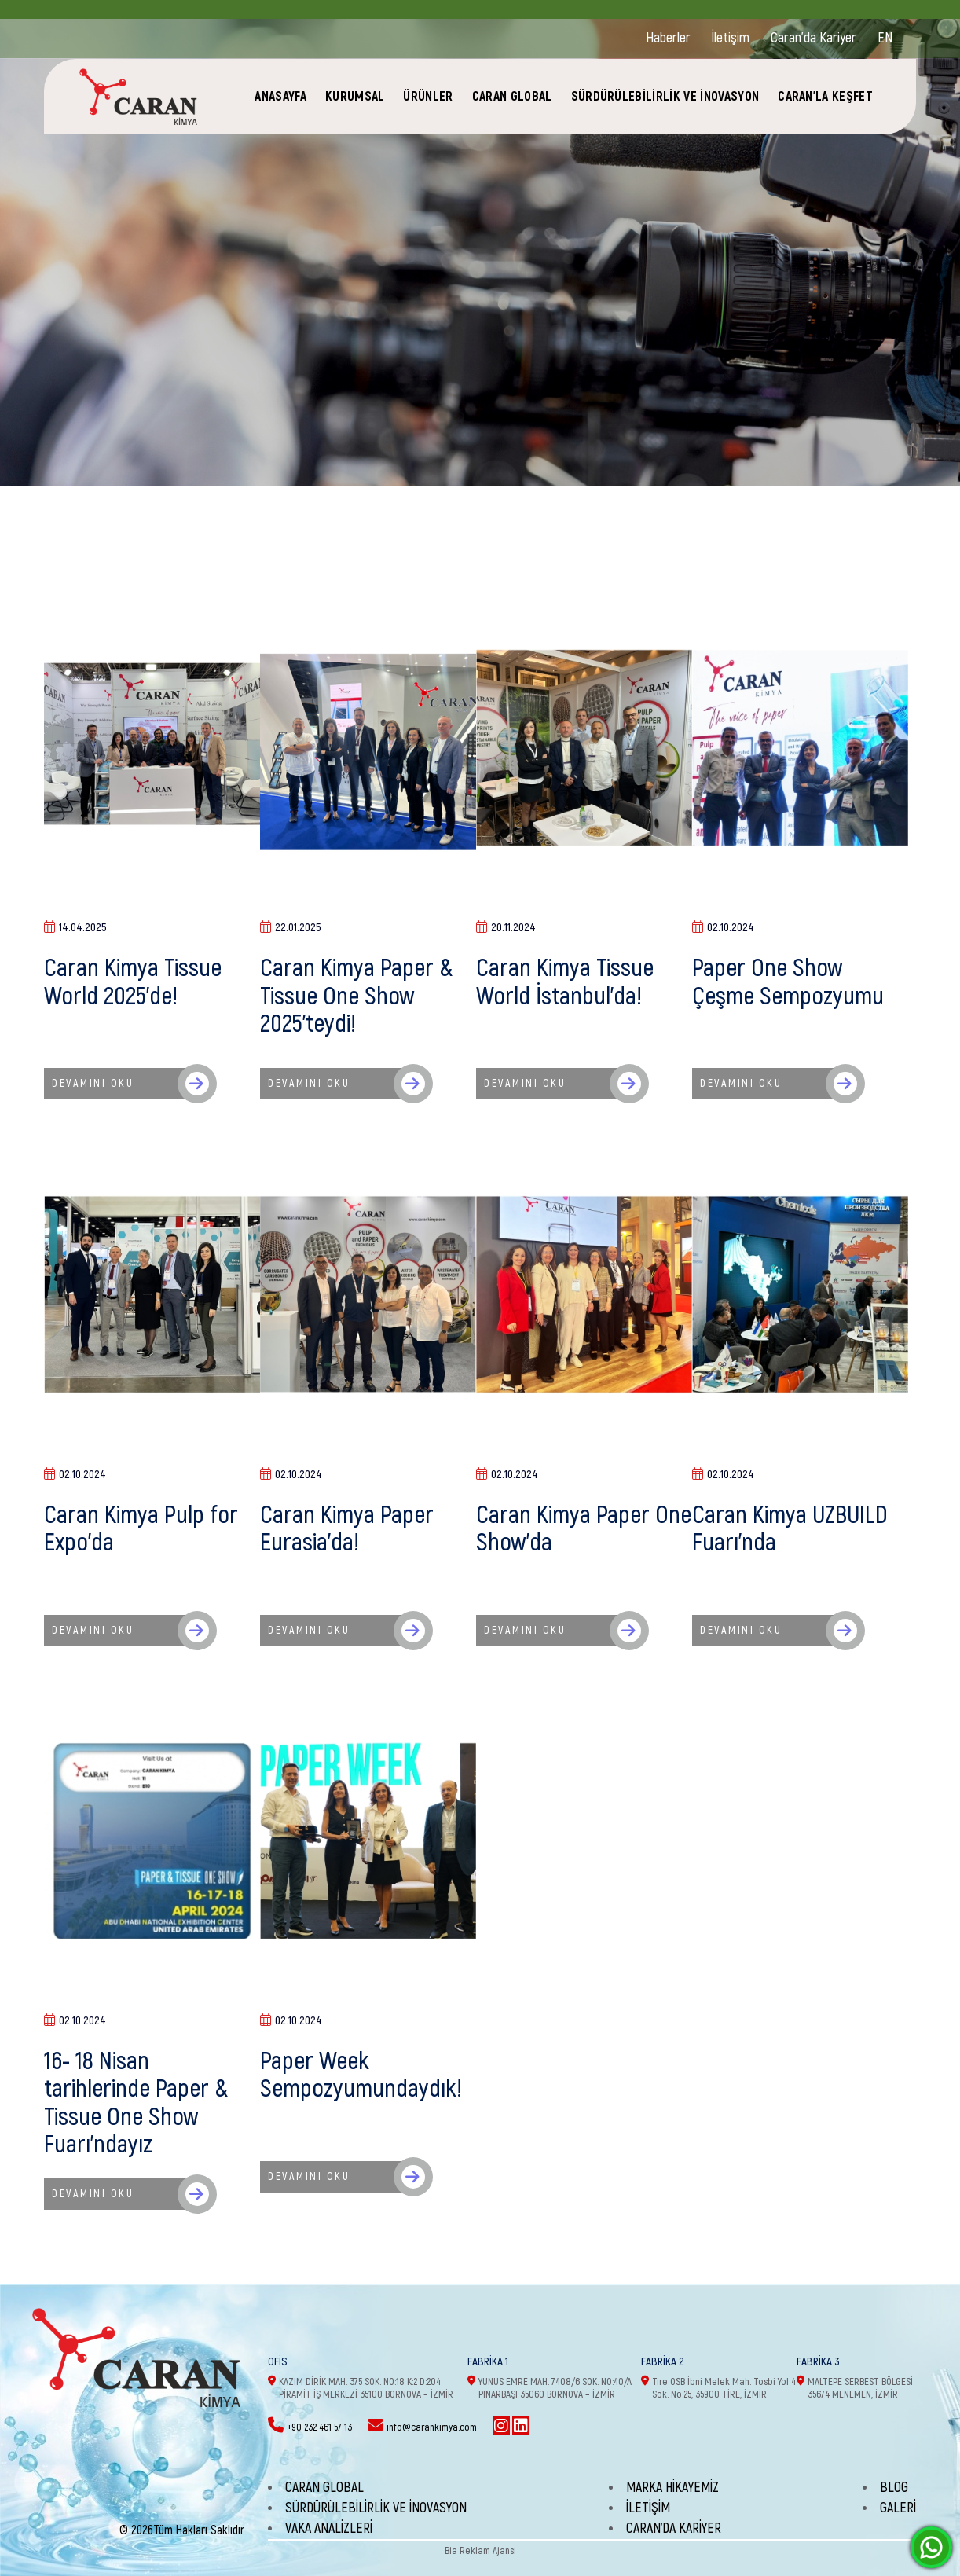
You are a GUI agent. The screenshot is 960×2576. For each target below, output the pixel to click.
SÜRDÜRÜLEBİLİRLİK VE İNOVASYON (665, 96)
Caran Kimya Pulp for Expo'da (144, 1528)
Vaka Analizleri (328, 2528)
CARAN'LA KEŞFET (825, 96)
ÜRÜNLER (428, 96)
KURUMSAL (355, 96)
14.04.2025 (75, 927)
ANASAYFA (280, 96)
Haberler (668, 38)
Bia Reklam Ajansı (480, 2550)
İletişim (730, 38)
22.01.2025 (290, 927)
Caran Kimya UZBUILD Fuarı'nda (794, 1528)
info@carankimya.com (432, 2426)
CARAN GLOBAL (512, 96)
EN (885, 38)
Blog (894, 2487)
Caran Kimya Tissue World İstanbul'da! (568, 981)
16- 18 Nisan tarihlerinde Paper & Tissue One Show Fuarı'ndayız (140, 2103)
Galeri (898, 2507)
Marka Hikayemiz (672, 2487)
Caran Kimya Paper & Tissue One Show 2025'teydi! (360, 995)
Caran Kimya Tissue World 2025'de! (136, 981)
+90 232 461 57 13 (319, 2426)
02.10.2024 (723, 927)
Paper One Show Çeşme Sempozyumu (790, 981)
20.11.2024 (506, 927)
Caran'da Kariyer (813, 38)
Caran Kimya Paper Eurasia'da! (350, 1528)
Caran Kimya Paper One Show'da (566, 1528)
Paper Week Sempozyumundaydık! (363, 2075)
